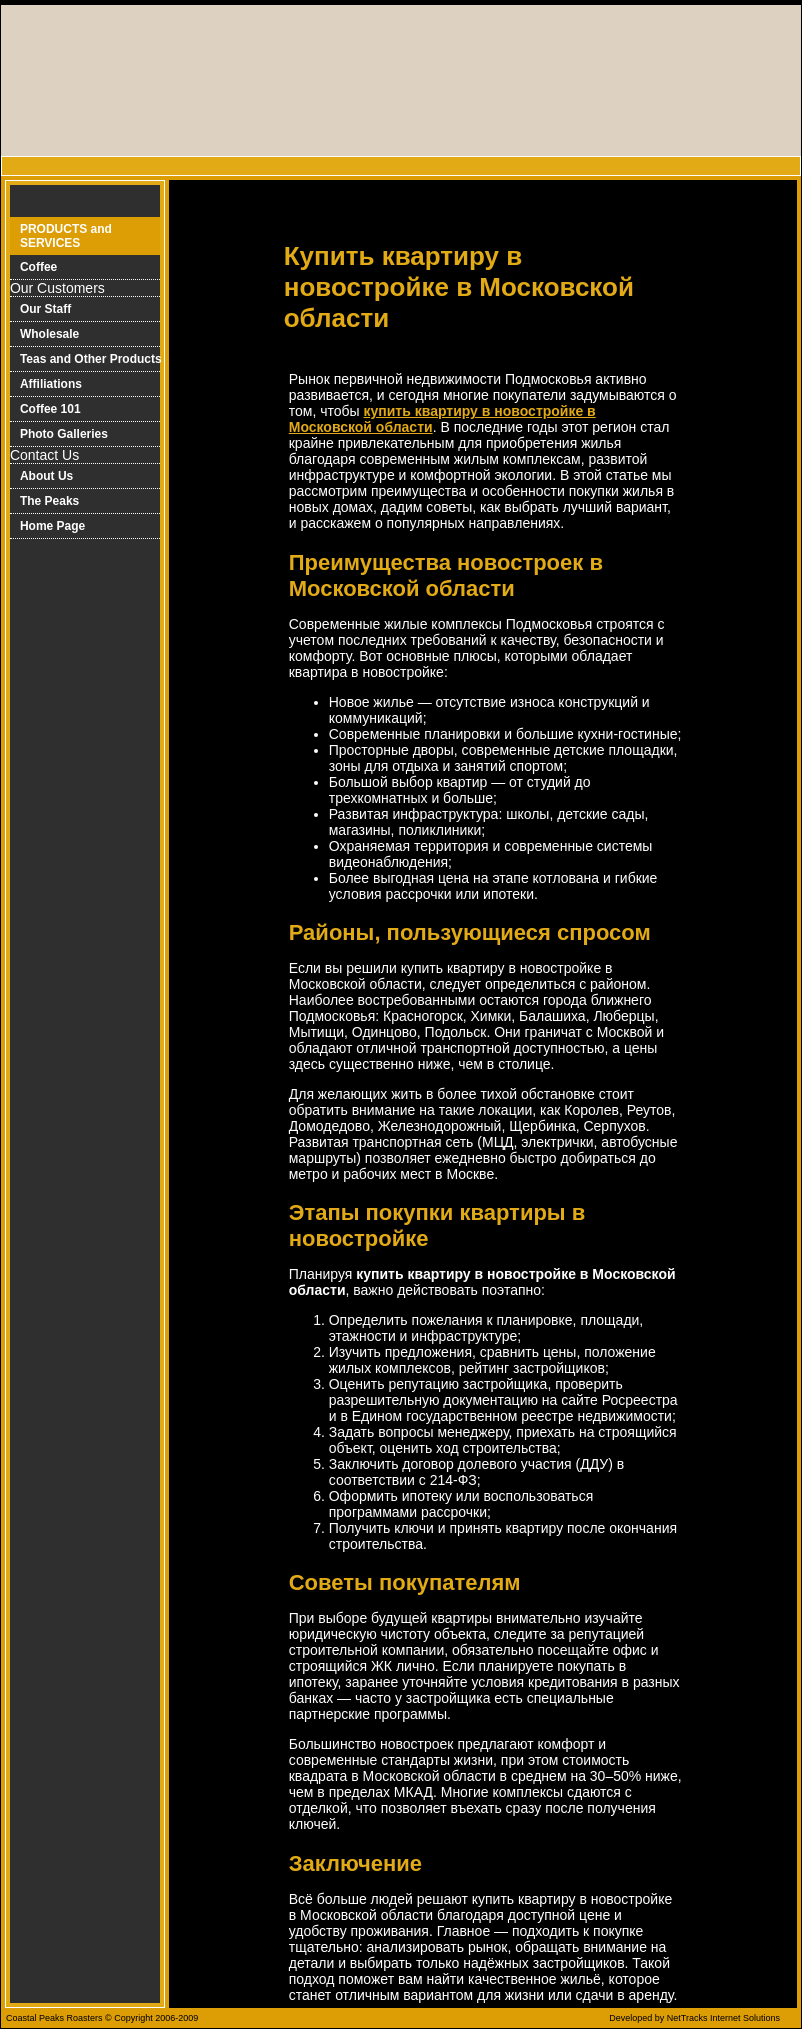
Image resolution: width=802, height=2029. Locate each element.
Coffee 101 (50, 409)
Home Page (52, 526)
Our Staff (45, 309)
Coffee (38, 267)
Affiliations (51, 384)
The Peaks (49, 501)
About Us (46, 476)
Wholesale (49, 334)
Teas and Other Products (91, 359)
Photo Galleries (64, 434)
